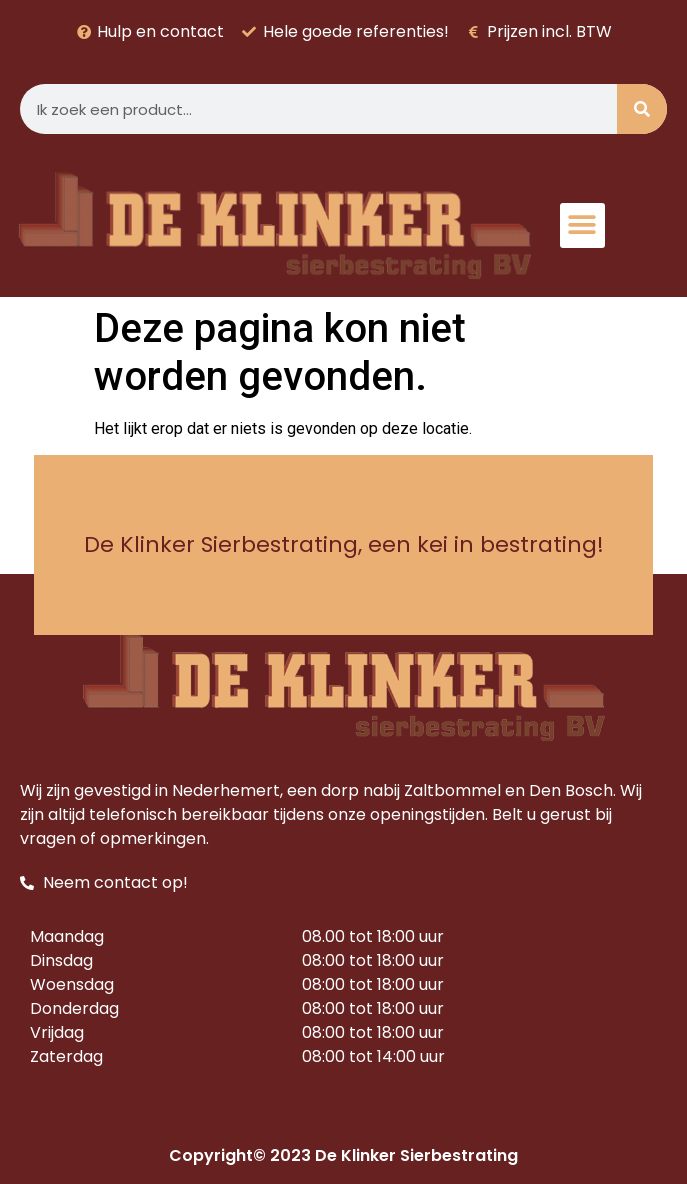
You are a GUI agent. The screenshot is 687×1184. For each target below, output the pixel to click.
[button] (582, 225)
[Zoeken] (642, 109)
